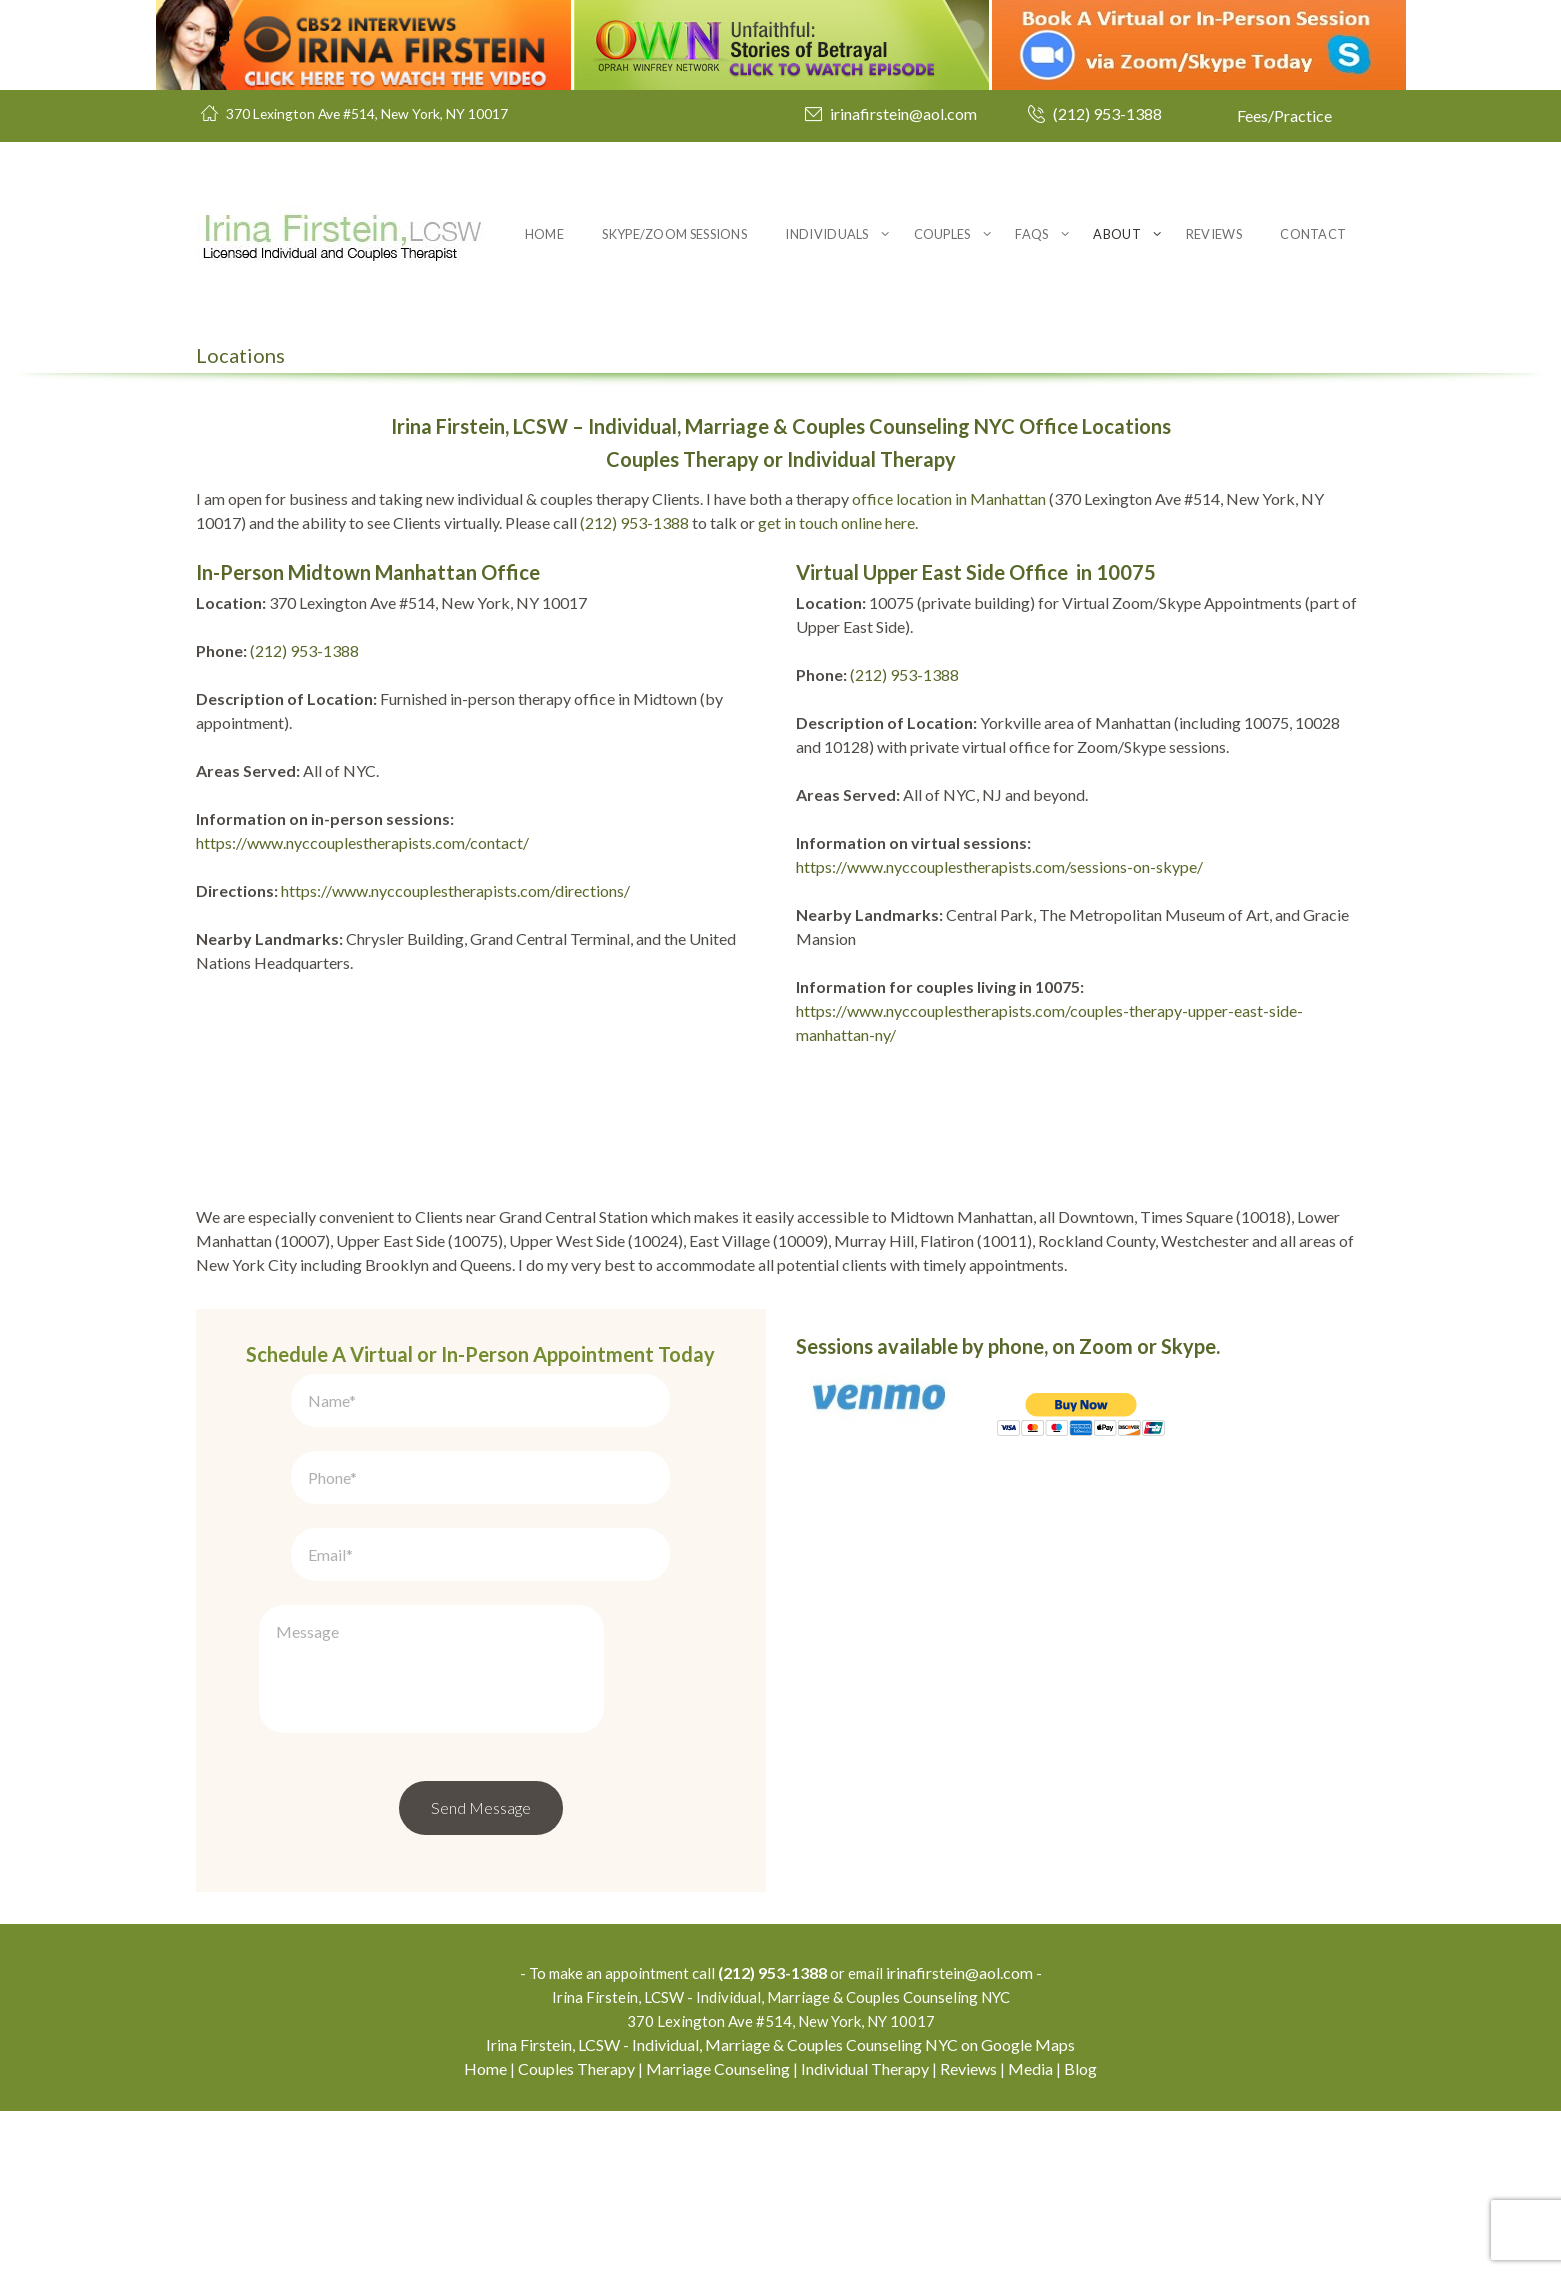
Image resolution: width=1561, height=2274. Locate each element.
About (1117, 234)
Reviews (1214, 234)
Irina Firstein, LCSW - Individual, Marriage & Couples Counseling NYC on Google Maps (780, 2207)
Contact (1313, 234)
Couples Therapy (576, 2231)
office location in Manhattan (949, 498)
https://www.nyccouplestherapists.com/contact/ (362, 842)
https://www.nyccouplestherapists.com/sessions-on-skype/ (999, 866)
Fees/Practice (1284, 115)
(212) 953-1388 (1107, 113)
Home (544, 234)
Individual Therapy (865, 2231)
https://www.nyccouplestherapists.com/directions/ (455, 890)
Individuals (826, 234)
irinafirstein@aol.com (903, 113)
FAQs (1031, 234)
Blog (1080, 2231)
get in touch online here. (838, 522)
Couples (942, 234)
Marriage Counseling (718, 2231)
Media (1030, 2231)
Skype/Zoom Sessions (674, 234)
